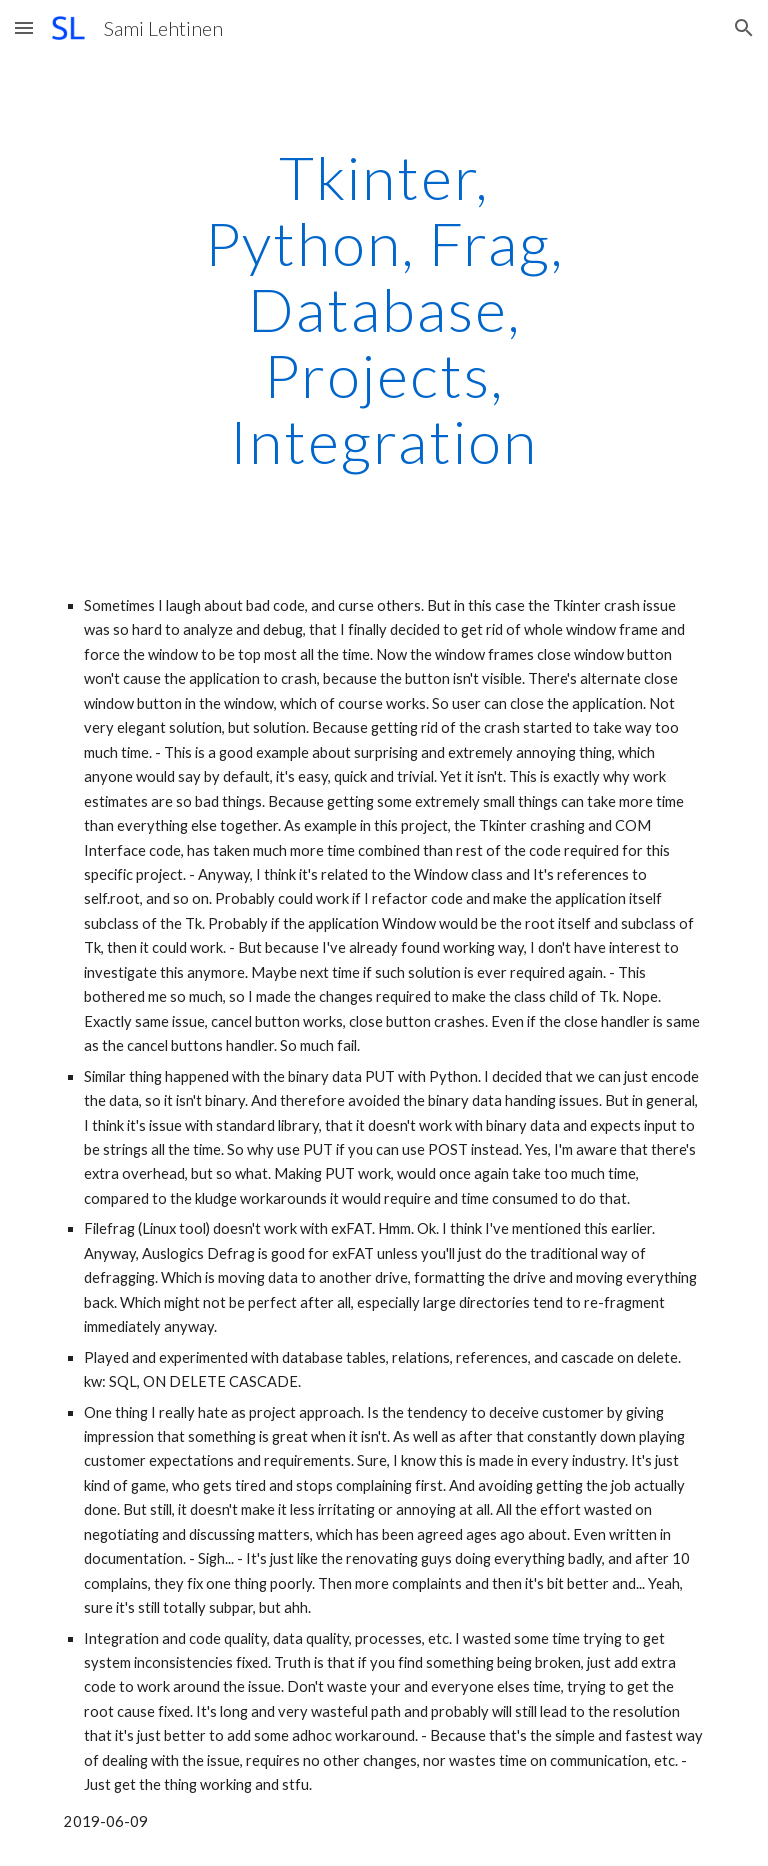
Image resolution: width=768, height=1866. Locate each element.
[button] (24, 27)
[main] (383, 309)
